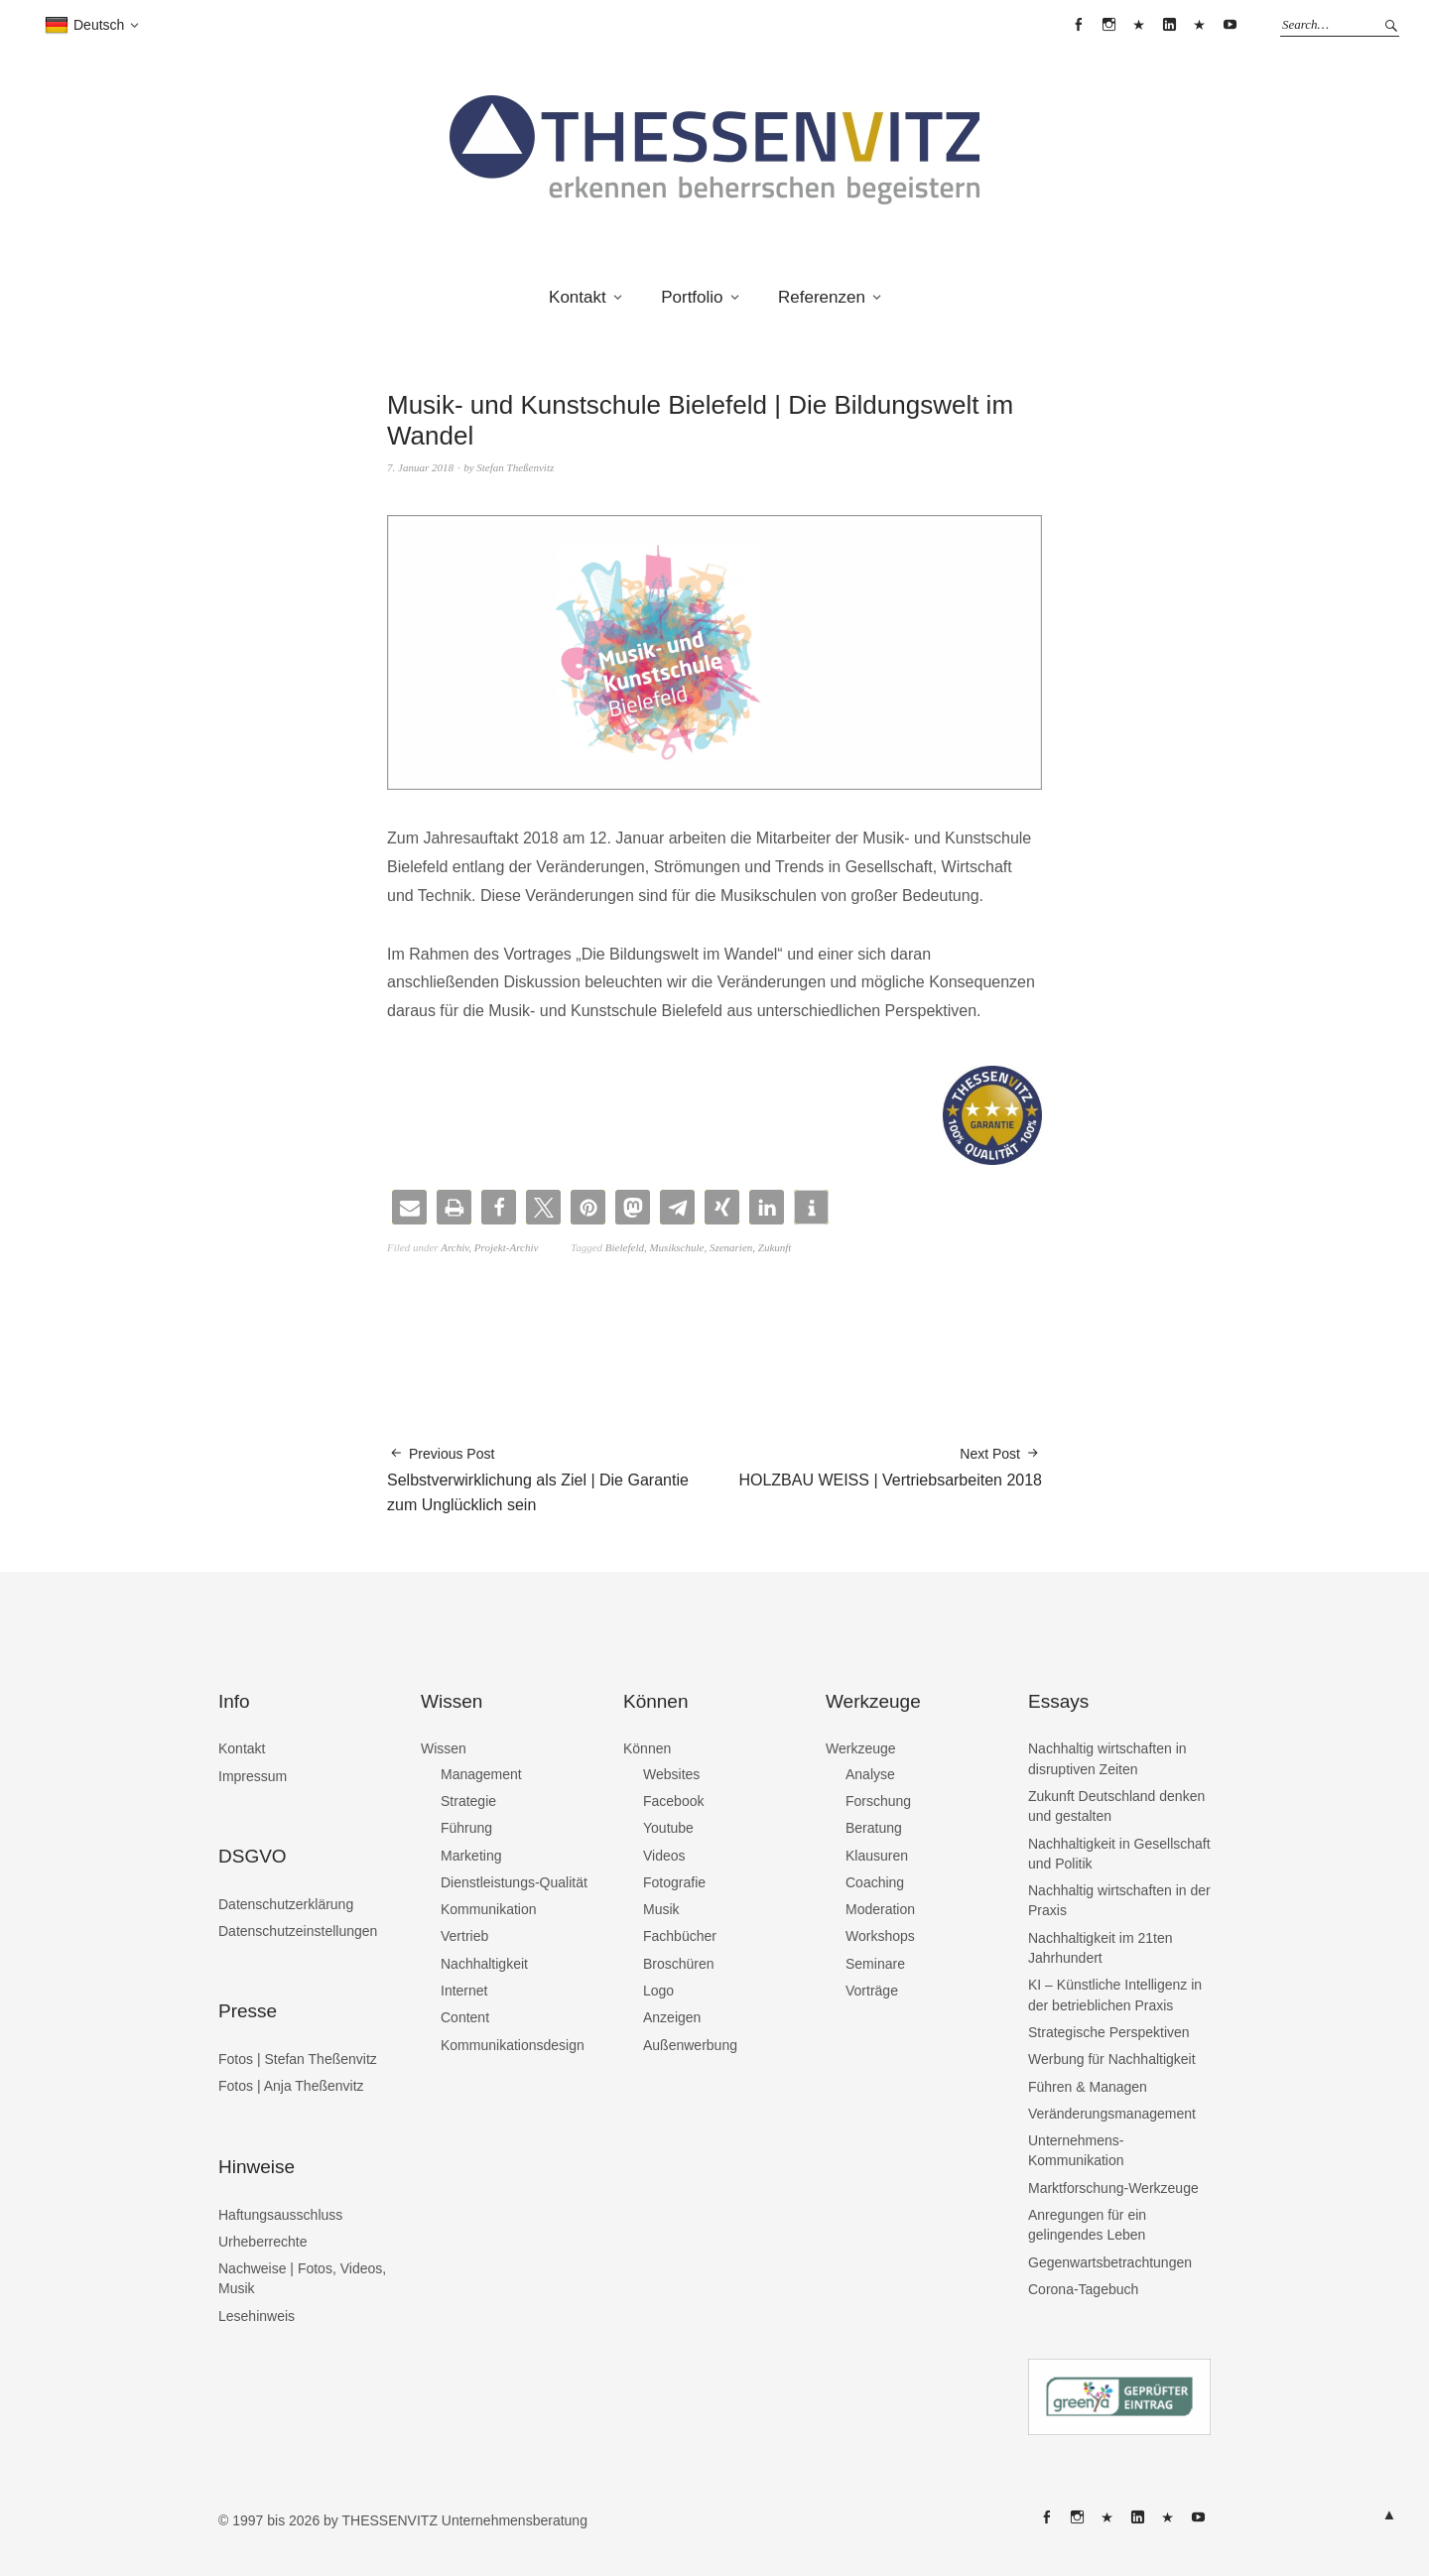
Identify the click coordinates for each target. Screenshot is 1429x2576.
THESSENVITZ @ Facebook (1079, 25)
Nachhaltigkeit (484, 1964)
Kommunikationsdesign (513, 2045)
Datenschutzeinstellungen (297, 1931)
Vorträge (871, 1990)
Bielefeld (624, 1247)
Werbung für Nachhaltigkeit (1112, 2059)
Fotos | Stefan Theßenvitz (297, 2059)
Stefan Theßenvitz (515, 467)
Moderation (880, 1909)
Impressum (252, 1776)
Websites (671, 1774)
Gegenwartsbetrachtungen (1110, 2262)
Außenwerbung (690, 2045)
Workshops (880, 1936)
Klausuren (876, 1856)
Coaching (874, 1882)
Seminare (875, 1964)
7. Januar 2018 (420, 467)
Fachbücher (679, 1936)
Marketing (471, 1856)
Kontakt (577, 297)
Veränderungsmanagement (1112, 2114)
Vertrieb (464, 1936)
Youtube (668, 1828)
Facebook (673, 1801)
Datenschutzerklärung (285, 1904)
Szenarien (731, 1247)
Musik (661, 1909)
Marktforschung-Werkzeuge (1113, 2188)
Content (465, 2017)
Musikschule (676, 1247)
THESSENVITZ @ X (1139, 25)
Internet (464, 1990)
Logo (658, 1990)
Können (647, 1748)
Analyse (870, 1774)
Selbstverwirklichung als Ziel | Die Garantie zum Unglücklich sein (550, 1478)
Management (481, 1774)
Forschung (878, 1801)
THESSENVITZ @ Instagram (1108, 25)
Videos (664, 1856)
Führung (466, 1828)
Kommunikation (489, 1909)
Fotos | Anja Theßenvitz (291, 2086)
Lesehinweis (256, 2316)
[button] (409, 1207)
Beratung (873, 1828)
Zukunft (775, 1247)
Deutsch (84, 26)
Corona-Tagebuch (1083, 2289)
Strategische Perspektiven (1109, 2032)
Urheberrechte (263, 2242)
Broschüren (678, 1964)
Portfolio (691, 297)
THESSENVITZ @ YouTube (1229, 25)
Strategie (468, 1801)
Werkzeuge (861, 1748)
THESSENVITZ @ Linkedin (1169, 25)
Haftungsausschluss (280, 2215)
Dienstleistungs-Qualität (514, 1882)
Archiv (454, 1247)
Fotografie (674, 1882)
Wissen (443, 1748)
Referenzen (821, 297)
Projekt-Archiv (506, 1247)
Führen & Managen (1087, 2087)
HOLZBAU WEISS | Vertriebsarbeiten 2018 (890, 1466)
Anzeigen (672, 2017)
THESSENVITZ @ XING (1200, 25)
